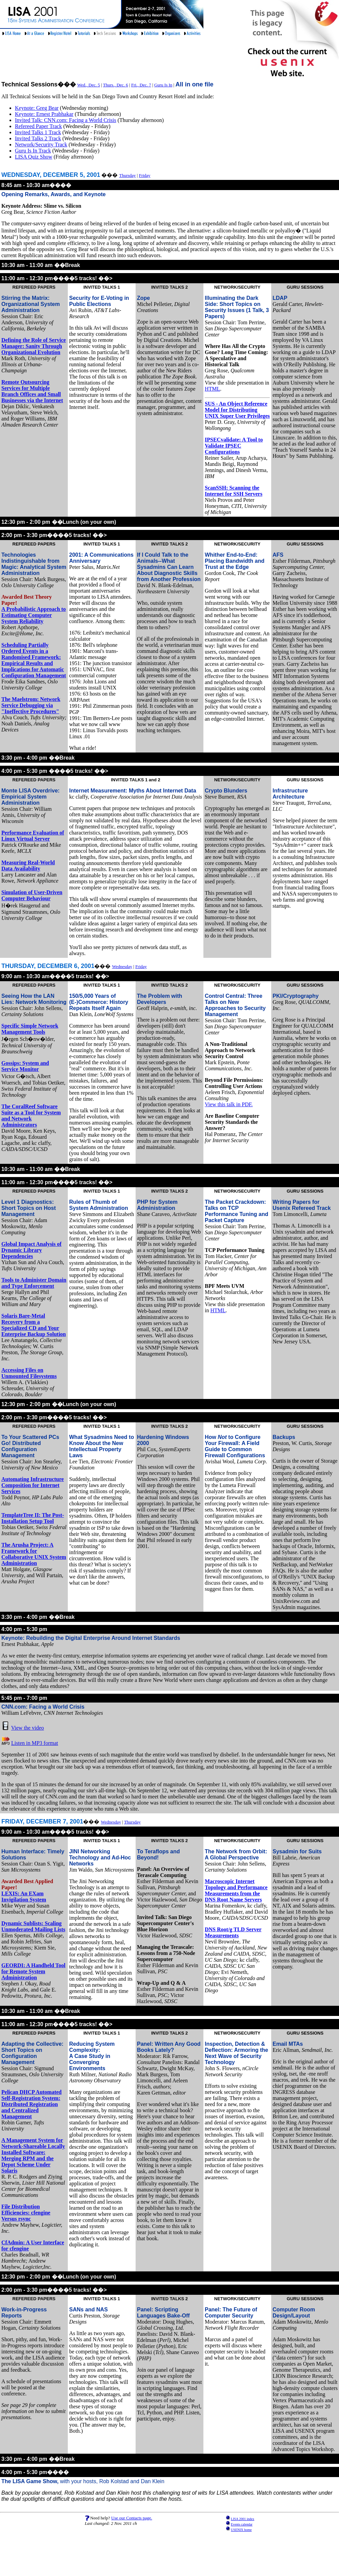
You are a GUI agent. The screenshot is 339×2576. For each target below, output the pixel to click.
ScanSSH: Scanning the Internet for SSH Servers (233, 491)
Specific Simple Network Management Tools (29, 1029)
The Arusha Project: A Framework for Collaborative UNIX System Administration (33, 1554)
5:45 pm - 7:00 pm (24, 1698)
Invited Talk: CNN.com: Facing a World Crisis (65, 120)
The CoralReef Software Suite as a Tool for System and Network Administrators (31, 1116)
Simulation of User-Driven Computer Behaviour (31, 895)
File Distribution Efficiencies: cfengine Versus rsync (25, 2213)
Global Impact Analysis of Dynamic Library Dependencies (31, 1250)
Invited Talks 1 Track (38, 132)
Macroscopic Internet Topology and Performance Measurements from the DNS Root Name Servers (236, 1890)
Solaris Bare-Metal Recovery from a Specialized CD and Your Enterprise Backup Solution (33, 1325)
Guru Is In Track (33, 150)
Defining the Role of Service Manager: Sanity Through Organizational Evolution (33, 346)
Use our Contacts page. (131, 2517)
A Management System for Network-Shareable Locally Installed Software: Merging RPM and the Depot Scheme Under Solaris (33, 2155)
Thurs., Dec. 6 (115, 84)
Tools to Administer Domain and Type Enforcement (33, 1283)
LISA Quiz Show (33, 157)
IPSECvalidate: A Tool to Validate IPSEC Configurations (234, 446)
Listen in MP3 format (34, 1743)
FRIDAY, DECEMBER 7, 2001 (42, 1821)
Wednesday (122, 966)
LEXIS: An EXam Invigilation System (23, 1896)
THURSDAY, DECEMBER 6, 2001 (47, 966)
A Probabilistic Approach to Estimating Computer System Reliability (33, 615)
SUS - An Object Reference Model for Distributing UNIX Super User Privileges (237, 410)
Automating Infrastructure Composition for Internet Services (32, 1485)
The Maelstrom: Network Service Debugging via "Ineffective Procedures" (30, 705)
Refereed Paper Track (38, 126)
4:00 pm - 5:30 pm (24, 1629)
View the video (27, 1728)
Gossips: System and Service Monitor (25, 1066)
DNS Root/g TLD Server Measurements (233, 1932)
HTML (212, 389)
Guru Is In (163, 84)
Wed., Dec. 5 (88, 84)
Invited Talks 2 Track (38, 138)
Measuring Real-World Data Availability (28, 865)
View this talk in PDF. (229, 1104)
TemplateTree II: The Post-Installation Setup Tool (32, 1518)
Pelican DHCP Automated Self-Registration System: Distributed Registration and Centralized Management (31, 2104)
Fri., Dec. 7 (141, 84)
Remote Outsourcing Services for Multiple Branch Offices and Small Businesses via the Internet (32, 391)
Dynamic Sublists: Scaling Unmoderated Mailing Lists (33, 1926)
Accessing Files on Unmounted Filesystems (29, 1373)
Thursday (127, 175)
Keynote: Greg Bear (37, 108)
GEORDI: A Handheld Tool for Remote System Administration (33, 1971)
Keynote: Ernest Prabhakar (44, 114)
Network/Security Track (41, 144)
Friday (145, 175)
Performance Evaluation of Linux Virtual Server (32, 836)
